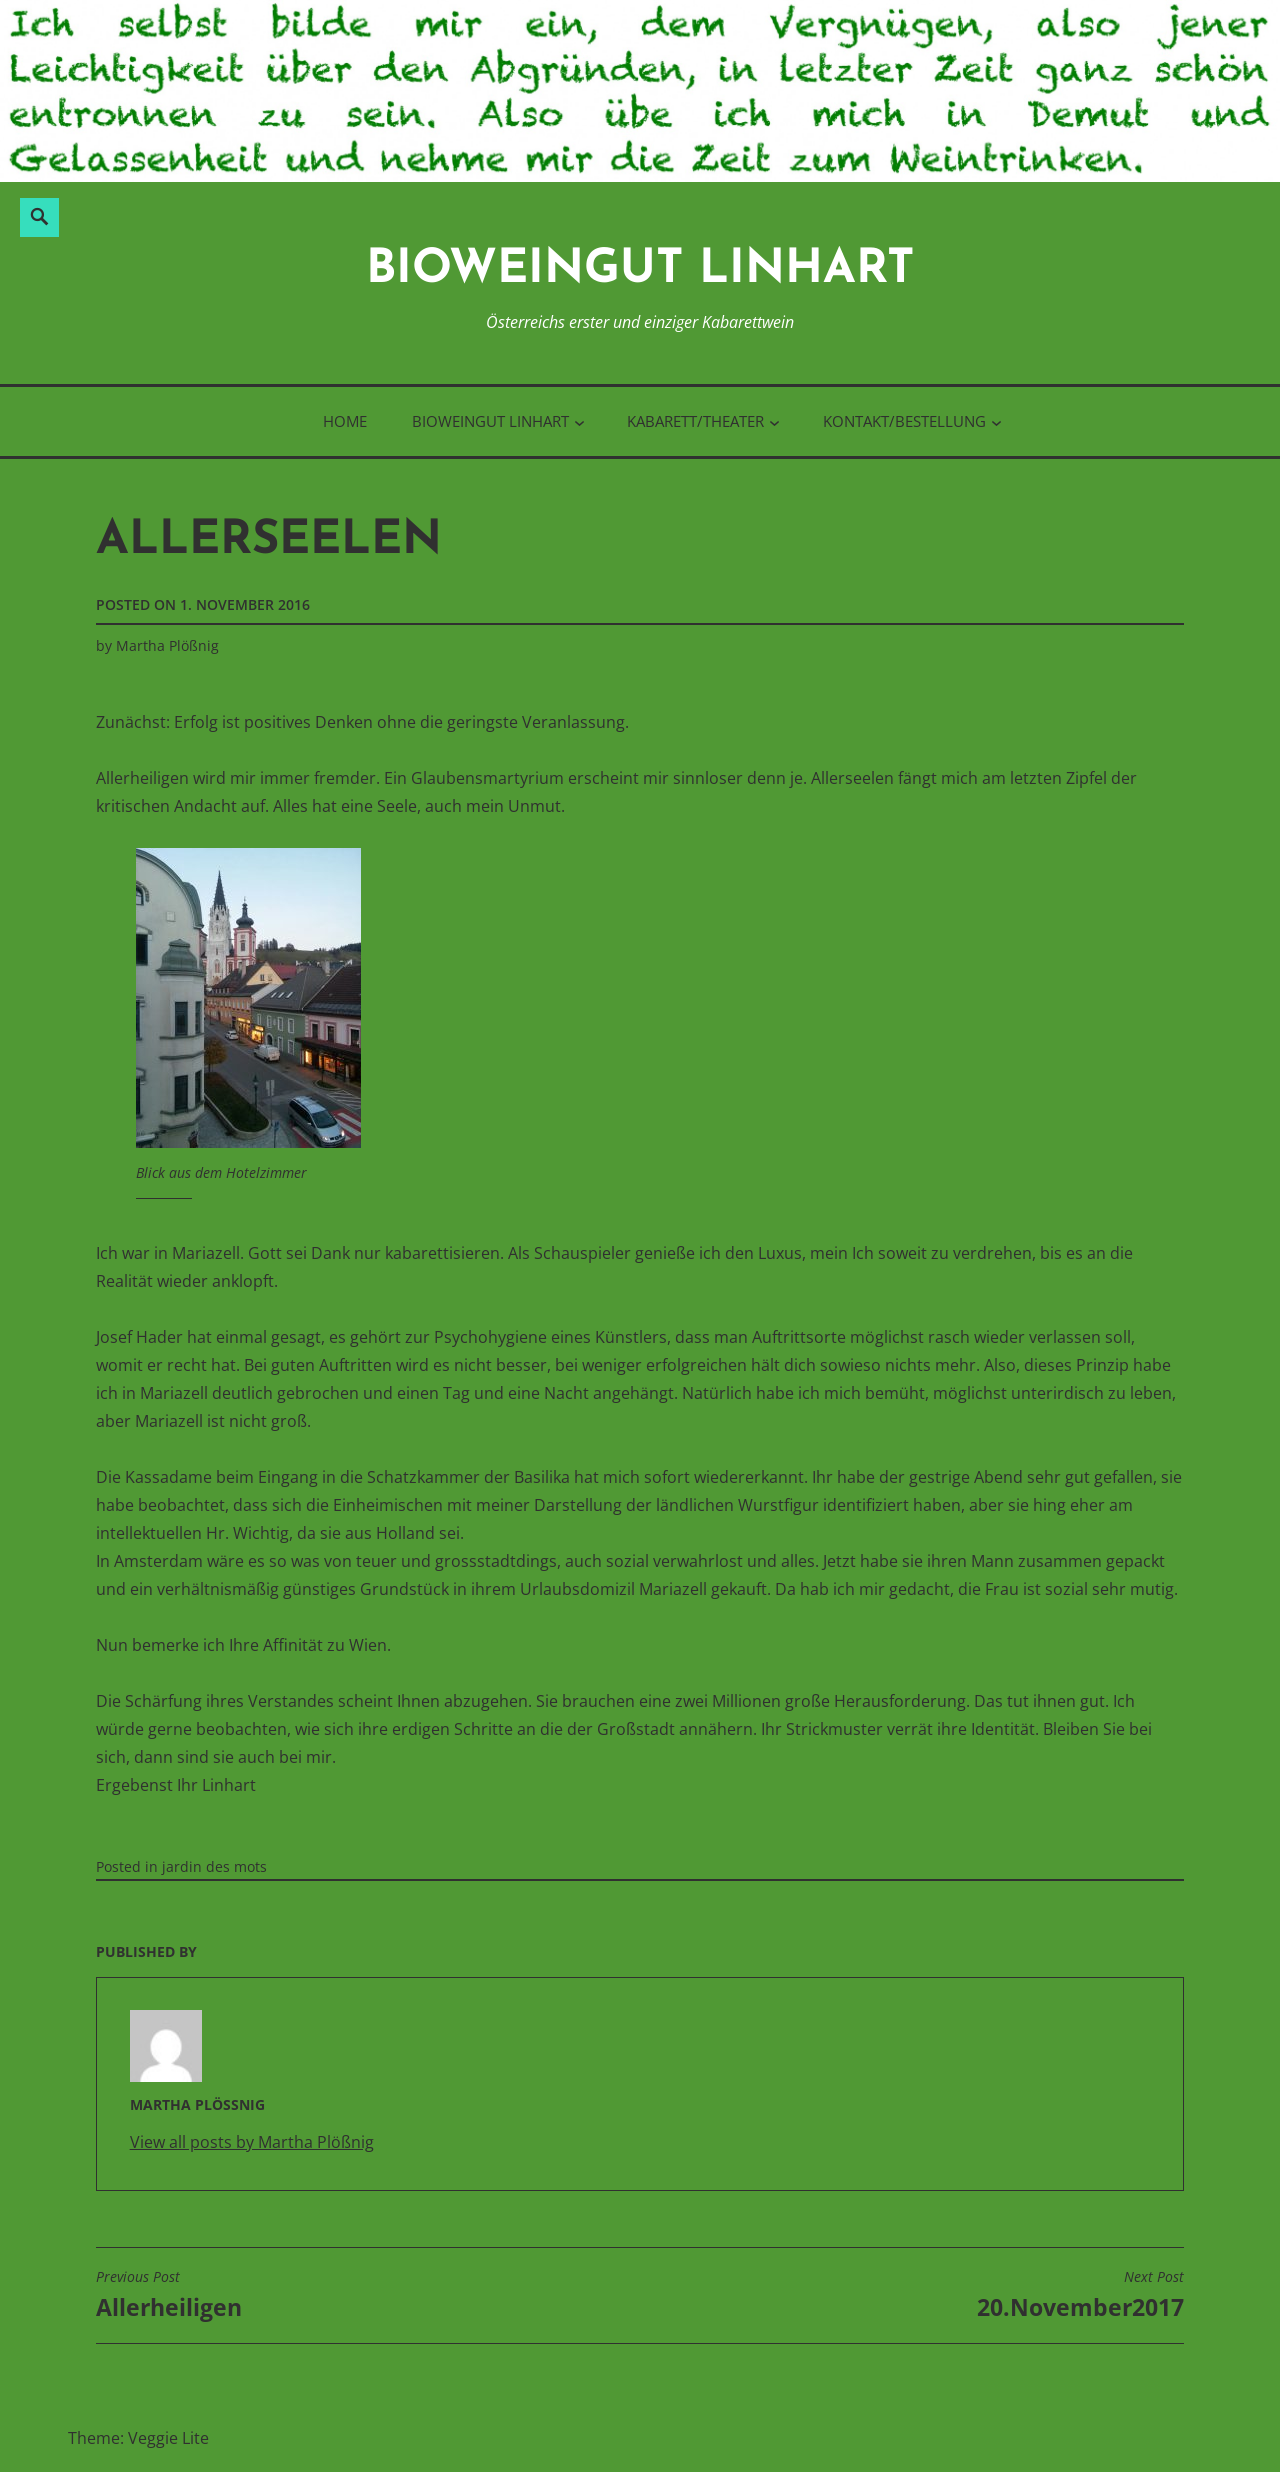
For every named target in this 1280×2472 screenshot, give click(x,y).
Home (345, 421)
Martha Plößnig (167, 645)
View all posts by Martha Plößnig (252, 2142)
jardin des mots (214, 1866)
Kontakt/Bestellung (904, 421)
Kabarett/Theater (695, 421)
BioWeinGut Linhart (640, 270)
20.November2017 (1080, 2295)
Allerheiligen (169, 2295)
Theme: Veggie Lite (138, 2438)
